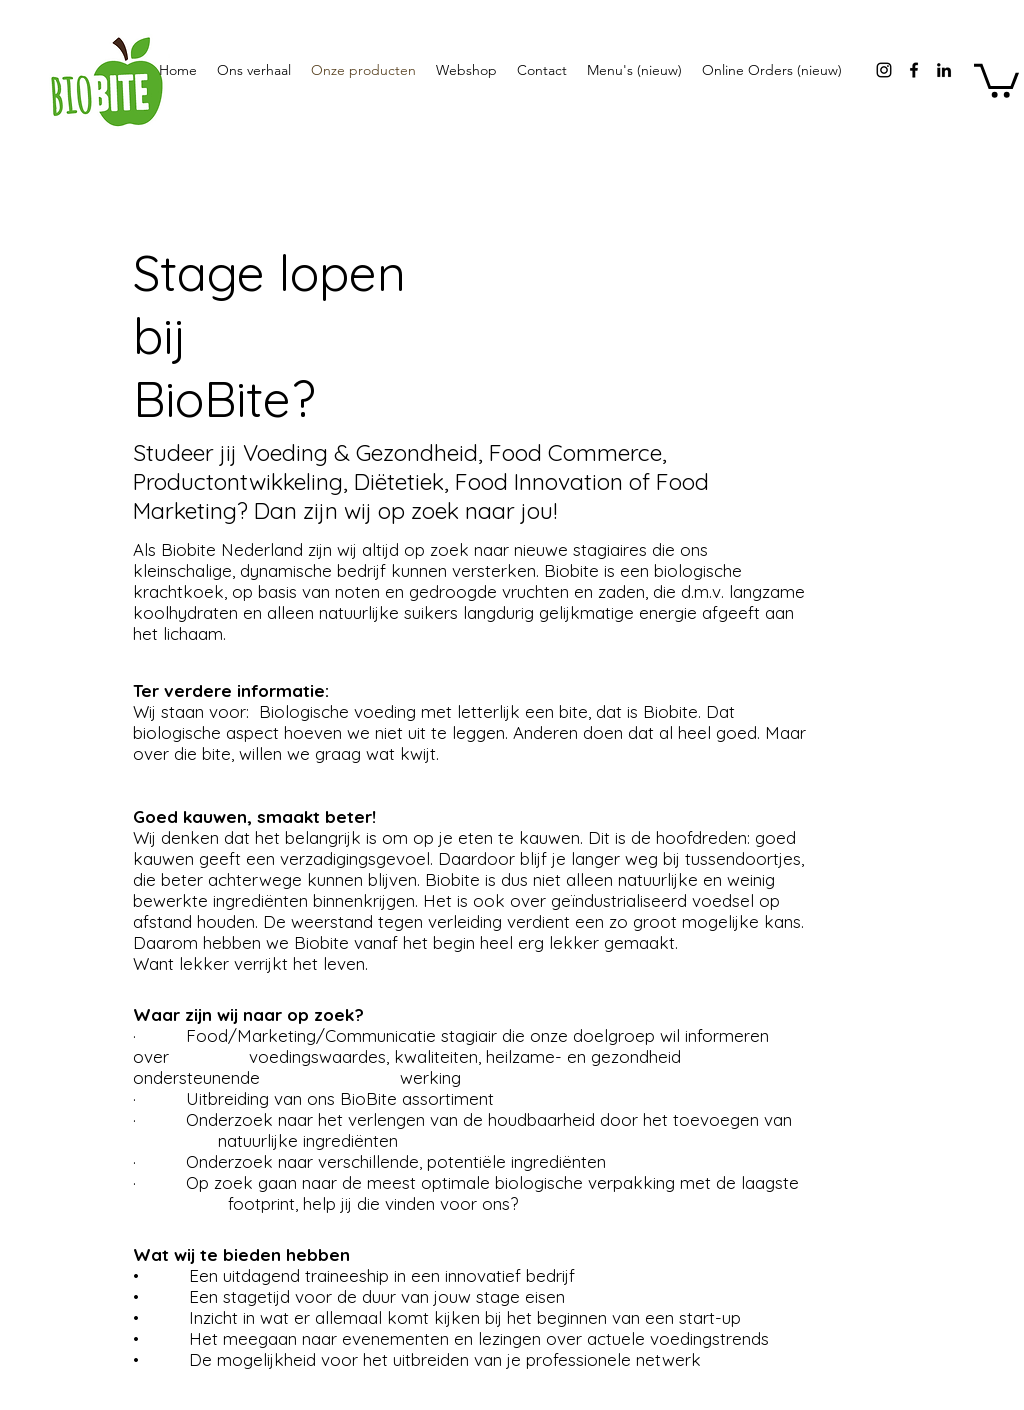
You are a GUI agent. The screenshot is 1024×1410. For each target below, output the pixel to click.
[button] (996, 79)
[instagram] (884, 70)
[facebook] (914, 70)
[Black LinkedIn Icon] (944, 70)
